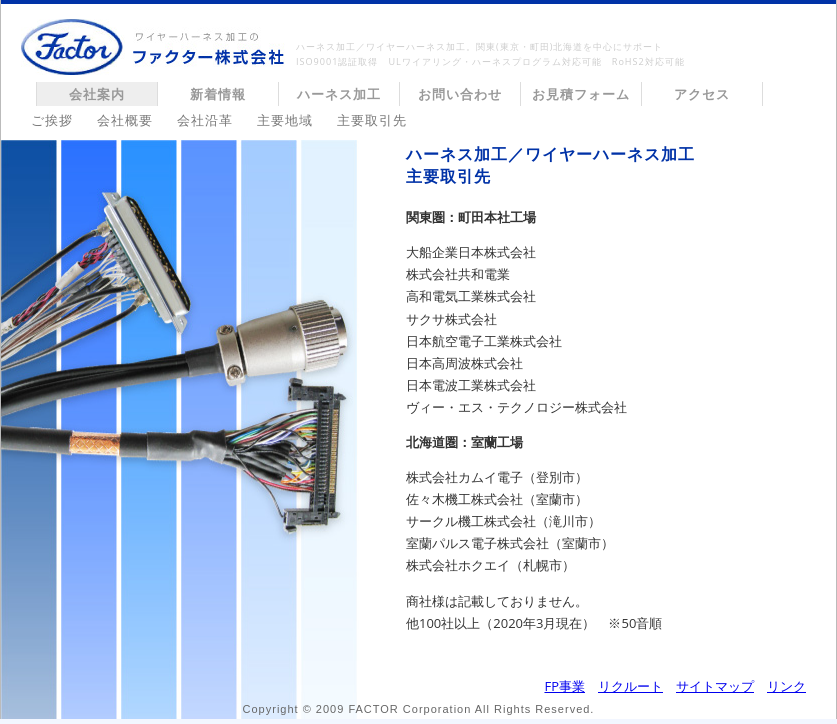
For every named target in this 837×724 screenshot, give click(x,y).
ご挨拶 (52, 120)
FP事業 (564, 686)
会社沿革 (205, 120)
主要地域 (285, 120)
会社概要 (125, 120)
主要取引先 (372, 120)
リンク (786, 686)
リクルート (630, 686)
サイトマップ (715, 686)
